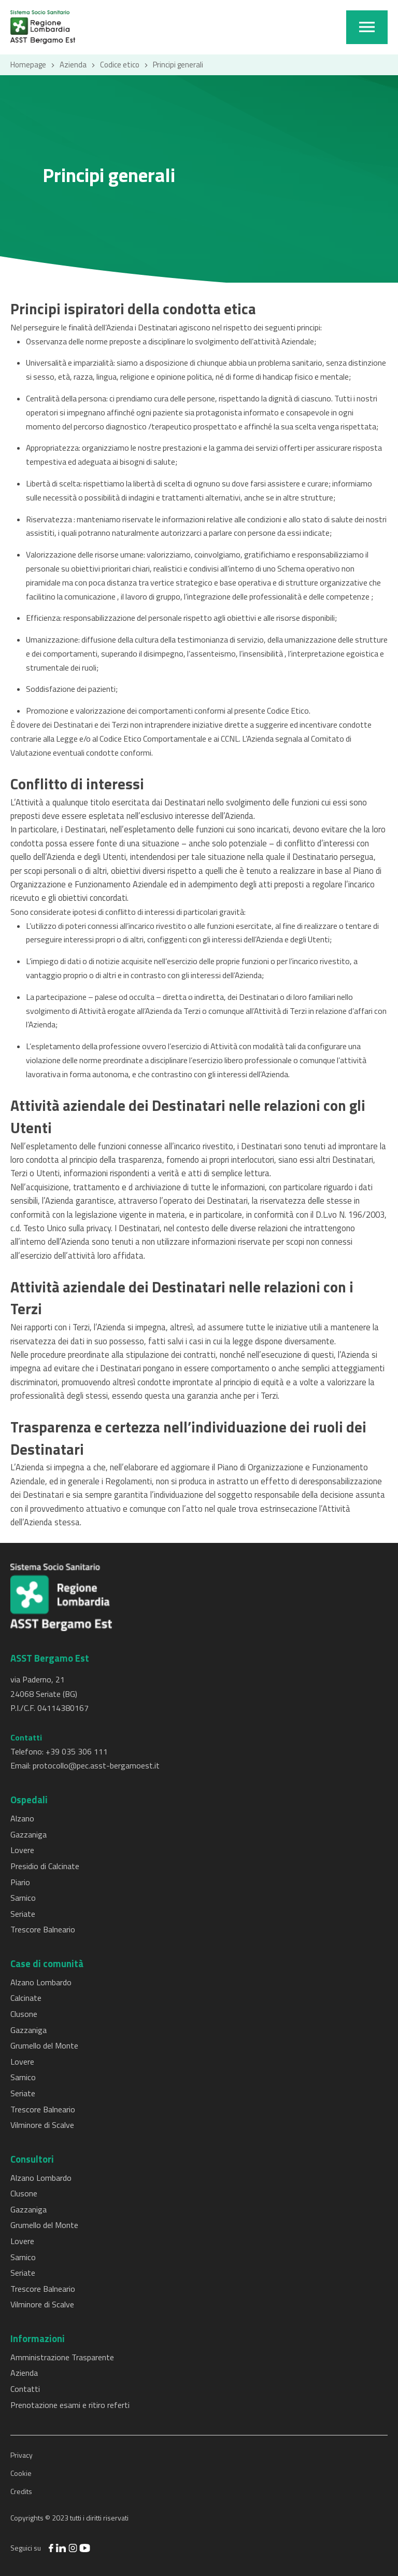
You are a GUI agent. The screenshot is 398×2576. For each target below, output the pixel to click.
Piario (20, 1882)
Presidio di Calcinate (44, 1866)
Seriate (22, 1913)
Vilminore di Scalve (42, 2125)
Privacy (21, 2454)
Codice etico (119, 65)
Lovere (22, 1850)
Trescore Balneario (42, 1929)
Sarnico (23, 1897)
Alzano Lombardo (41, 1982)
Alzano (22, 1818)
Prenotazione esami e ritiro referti (70, 2405)
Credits (21, 2491)
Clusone (23, 2014)
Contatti (25, 2389)
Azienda (73, 65)
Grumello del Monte (44, 2045)
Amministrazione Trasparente (62, 2357)
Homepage (28, 65)
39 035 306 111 (79, 1751)
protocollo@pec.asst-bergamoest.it (96, 1765)
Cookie (21, 2473)
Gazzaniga (28, 1834)
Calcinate (25, 1998)
